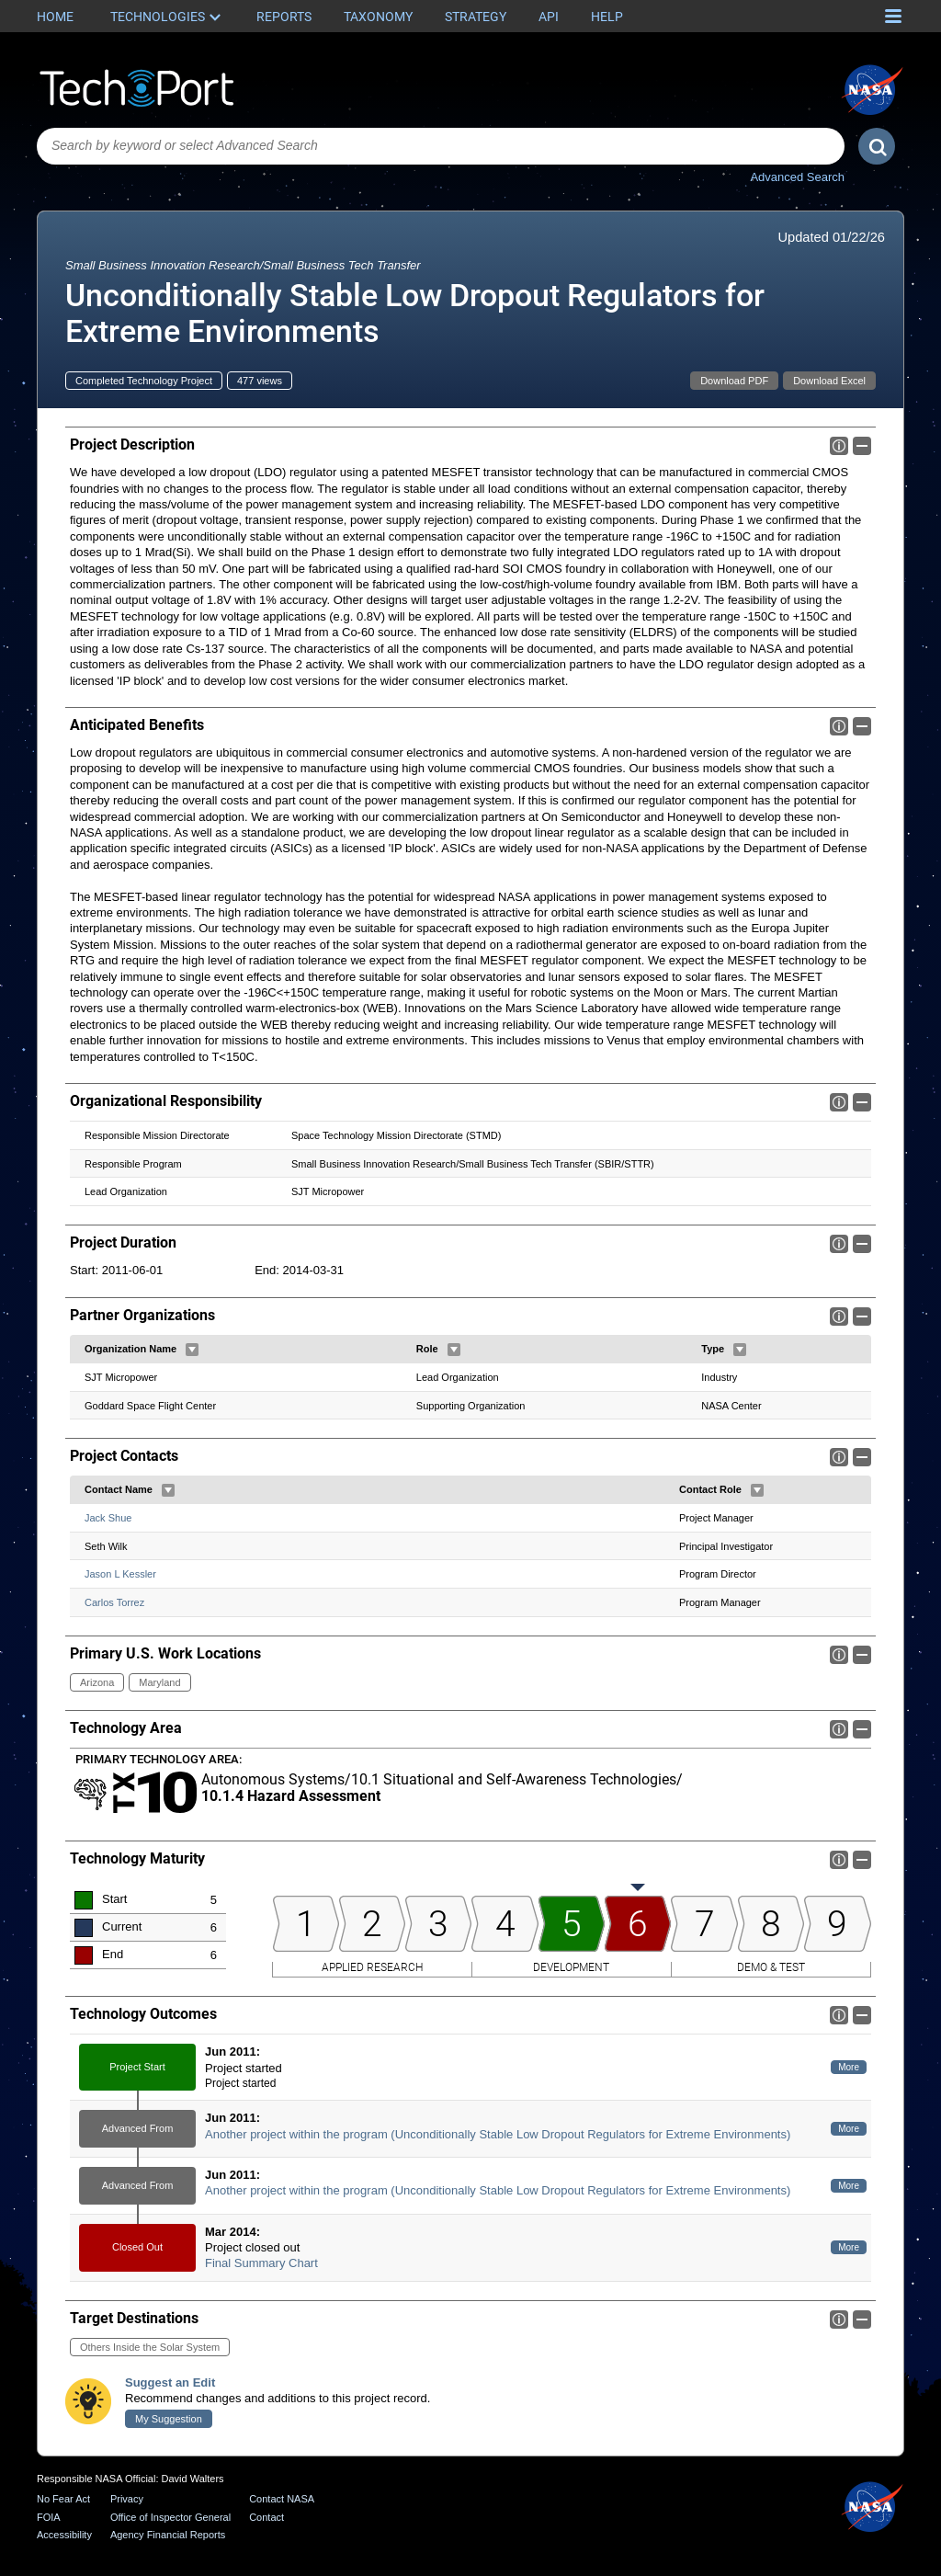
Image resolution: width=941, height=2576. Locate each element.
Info (839, 446)
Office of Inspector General (170, 2517)
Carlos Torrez (114, 1602)
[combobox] (441, 146)
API (549, 16)
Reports (284, 16)
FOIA (49, 2517)
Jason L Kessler (120, 1574)
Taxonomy (378, 16)
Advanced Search (797, 177)
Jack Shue (108, 1517)
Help (607, 16)
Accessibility (64, 2534)
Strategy (475, 16)
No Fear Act (63, 2498)
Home (55, 16)
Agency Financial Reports (167, 2534)
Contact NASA (281, 2498)
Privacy (126, 2498)
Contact (266, 2517)
